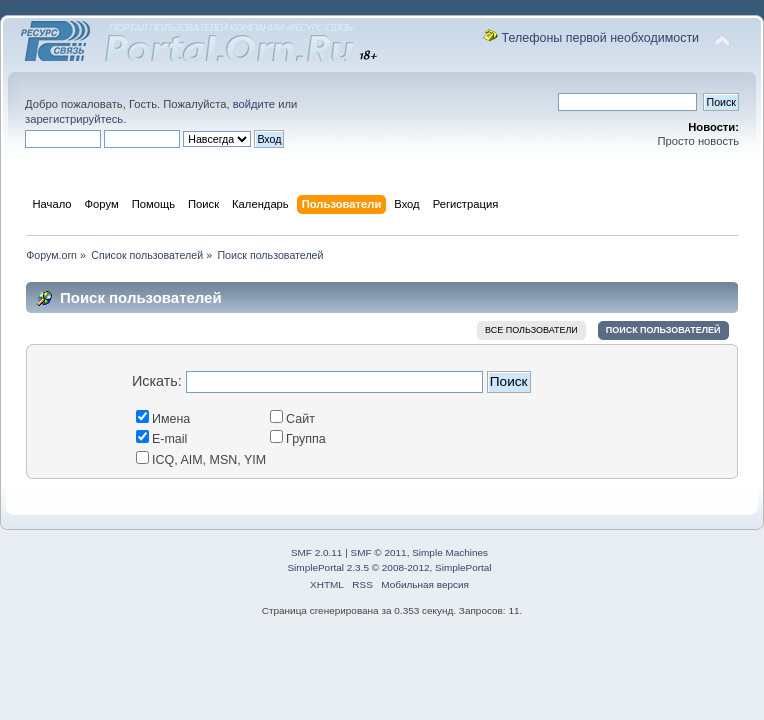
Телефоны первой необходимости (601, 38)
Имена (163, 419)
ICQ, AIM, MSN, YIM (201, 460)
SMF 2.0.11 (317, 552)
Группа (298, 439)
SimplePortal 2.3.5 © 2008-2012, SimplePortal (389, 567)
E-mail (161, 439)
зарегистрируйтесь (74, 119)
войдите (254, 104)
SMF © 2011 (379, 552)
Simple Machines (450, 552)
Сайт (292, 419)
